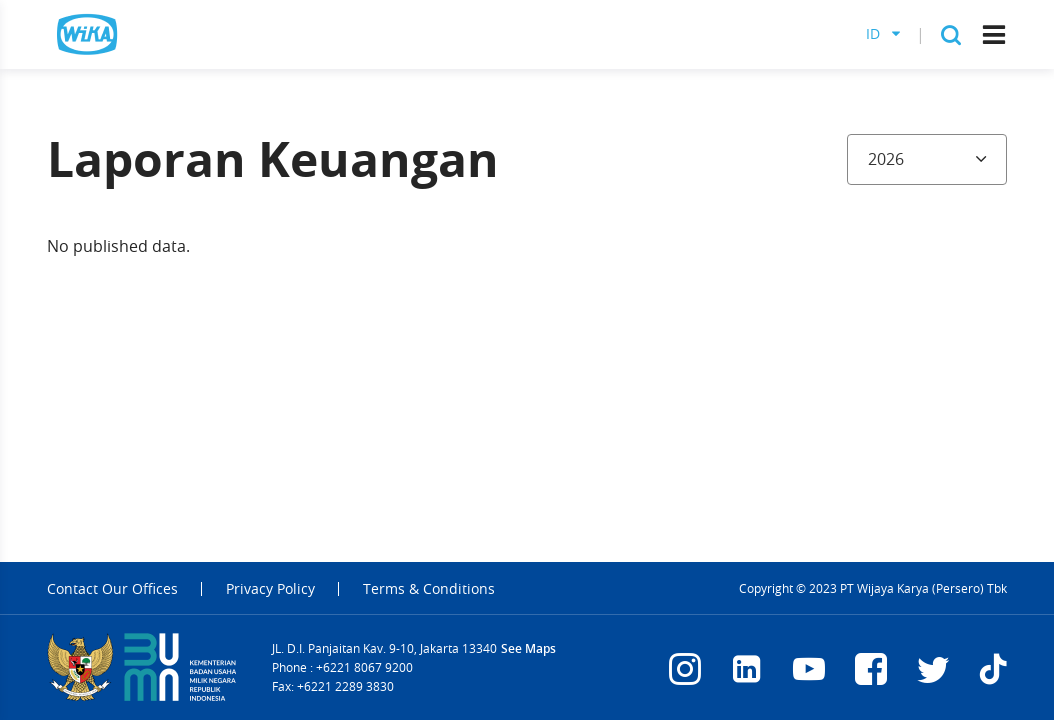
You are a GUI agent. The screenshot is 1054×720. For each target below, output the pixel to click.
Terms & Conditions (429, 589)
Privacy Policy (270, 589)
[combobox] (927, 160)
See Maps (528, 648)
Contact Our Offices (112, 589)
